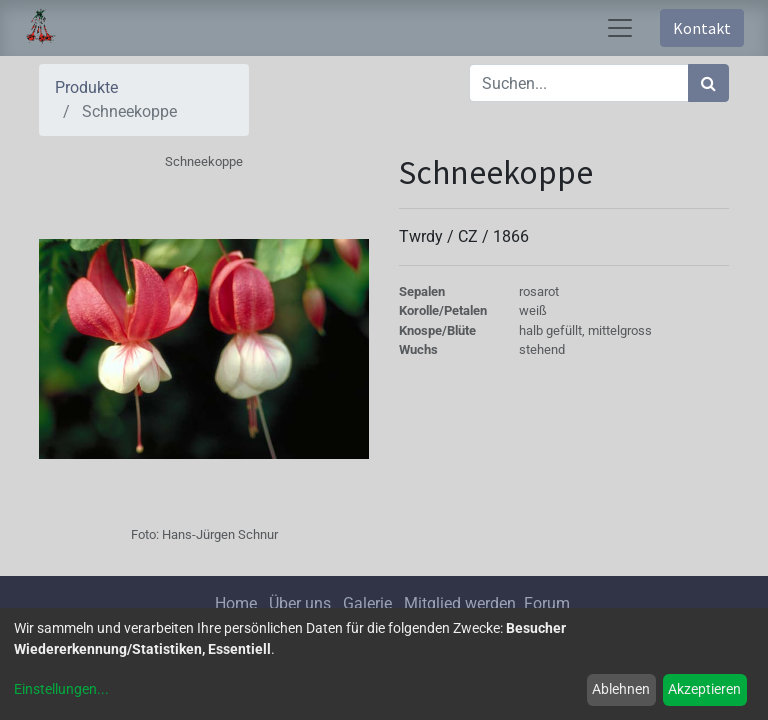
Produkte (86, 87)
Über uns (300, 603)
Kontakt (702, 28)
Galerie (367, 603)
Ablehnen (621, 689)
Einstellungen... (61, 689)
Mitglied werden (462, 603)
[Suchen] (708, 83)
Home (236, 603)
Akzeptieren (704, 689)
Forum (547, 603)
